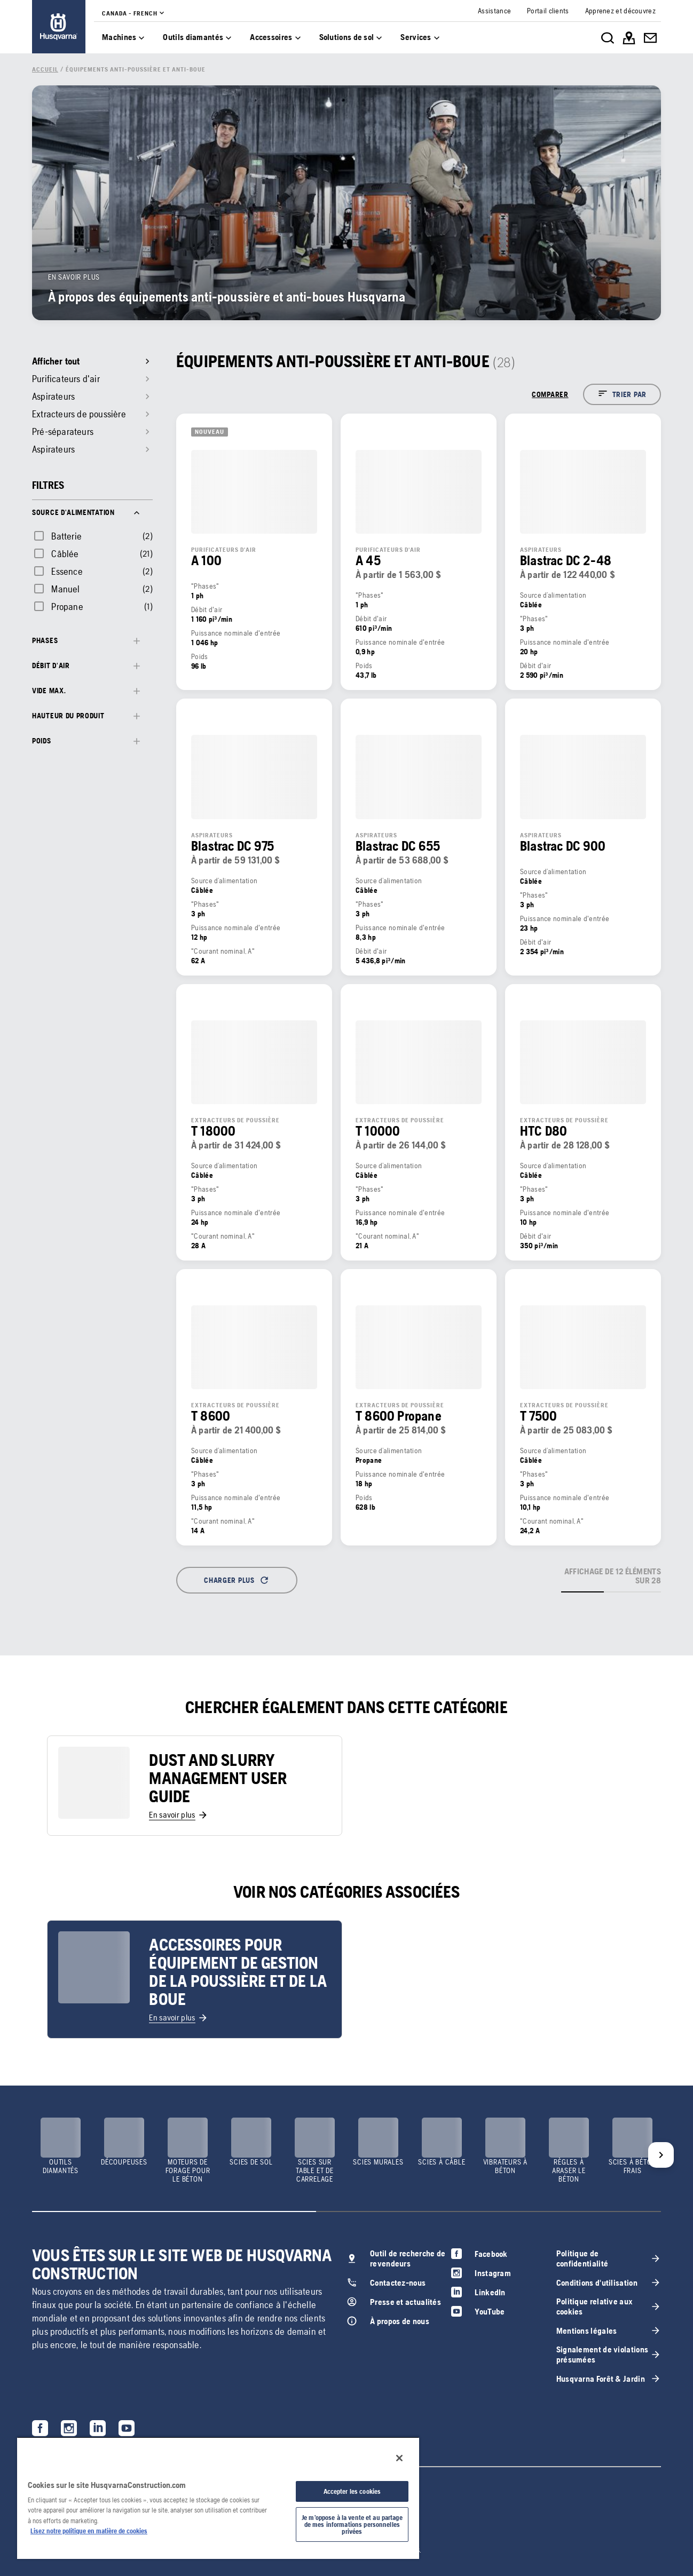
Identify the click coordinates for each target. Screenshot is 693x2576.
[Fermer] (399, 2458)
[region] (218, 2498)
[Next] (661, 2155)
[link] (58, 26)
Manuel (65, 589)
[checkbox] (57, 536)
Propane (67, 606)
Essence (66, 571)
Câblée (64, 553)
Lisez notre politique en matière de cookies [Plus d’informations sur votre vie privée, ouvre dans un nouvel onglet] (88, 2531)
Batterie (66, 536)
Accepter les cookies (352, 2491)
